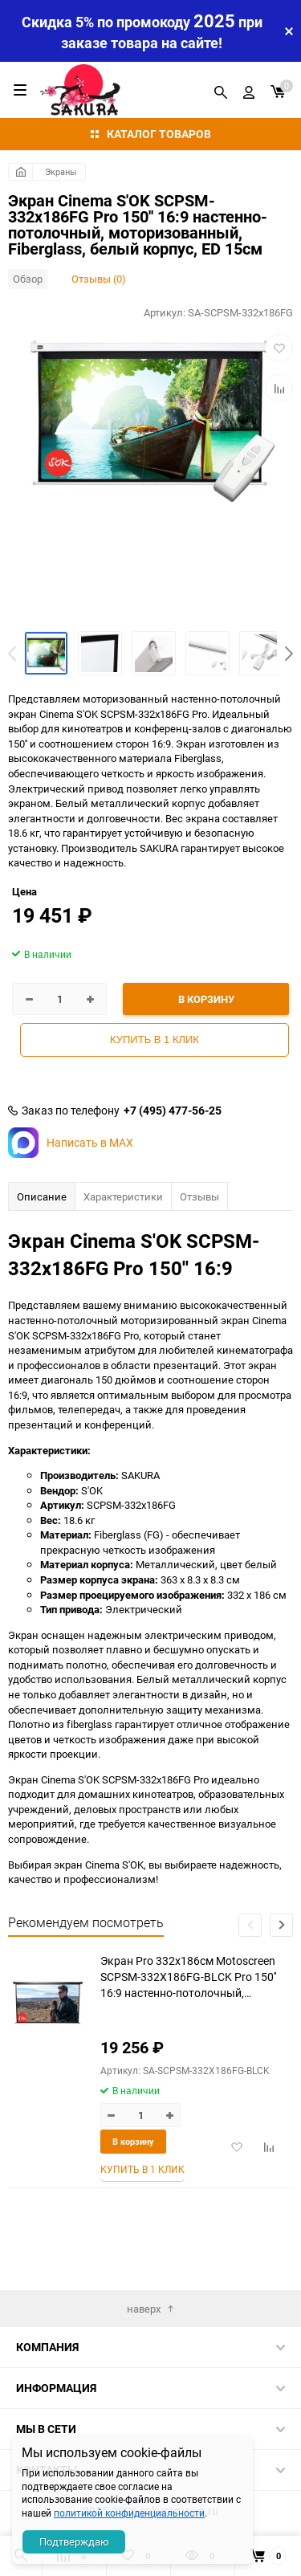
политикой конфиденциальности (129, 2512)
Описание (42, 1196)
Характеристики (123, 1196)
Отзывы (199, 1196)
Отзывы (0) (98, 278)
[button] (289, 653)
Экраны (61, 171)
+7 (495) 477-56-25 (173, 1110)
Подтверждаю (74, 2541)
